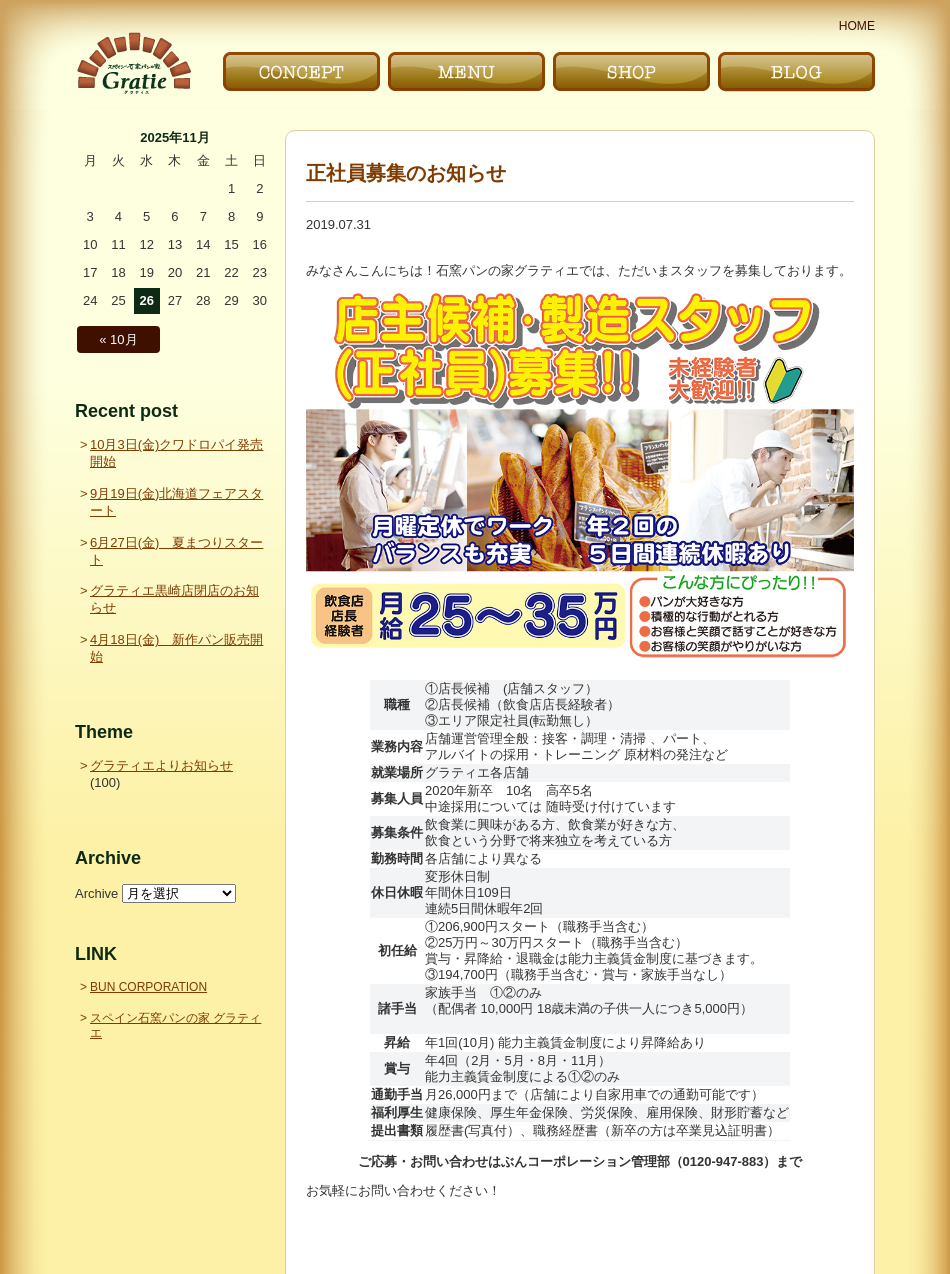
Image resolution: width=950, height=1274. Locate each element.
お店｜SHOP (631, 71)
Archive (96, 893)
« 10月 (118, 339)
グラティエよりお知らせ (161, 765)
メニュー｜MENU (466, 71)
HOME (857, 26)
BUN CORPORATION (148, 987)
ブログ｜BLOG (796, 71)
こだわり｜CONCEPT (301, 71)
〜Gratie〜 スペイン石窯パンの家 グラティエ (133, 63)
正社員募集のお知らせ (406, 173)
